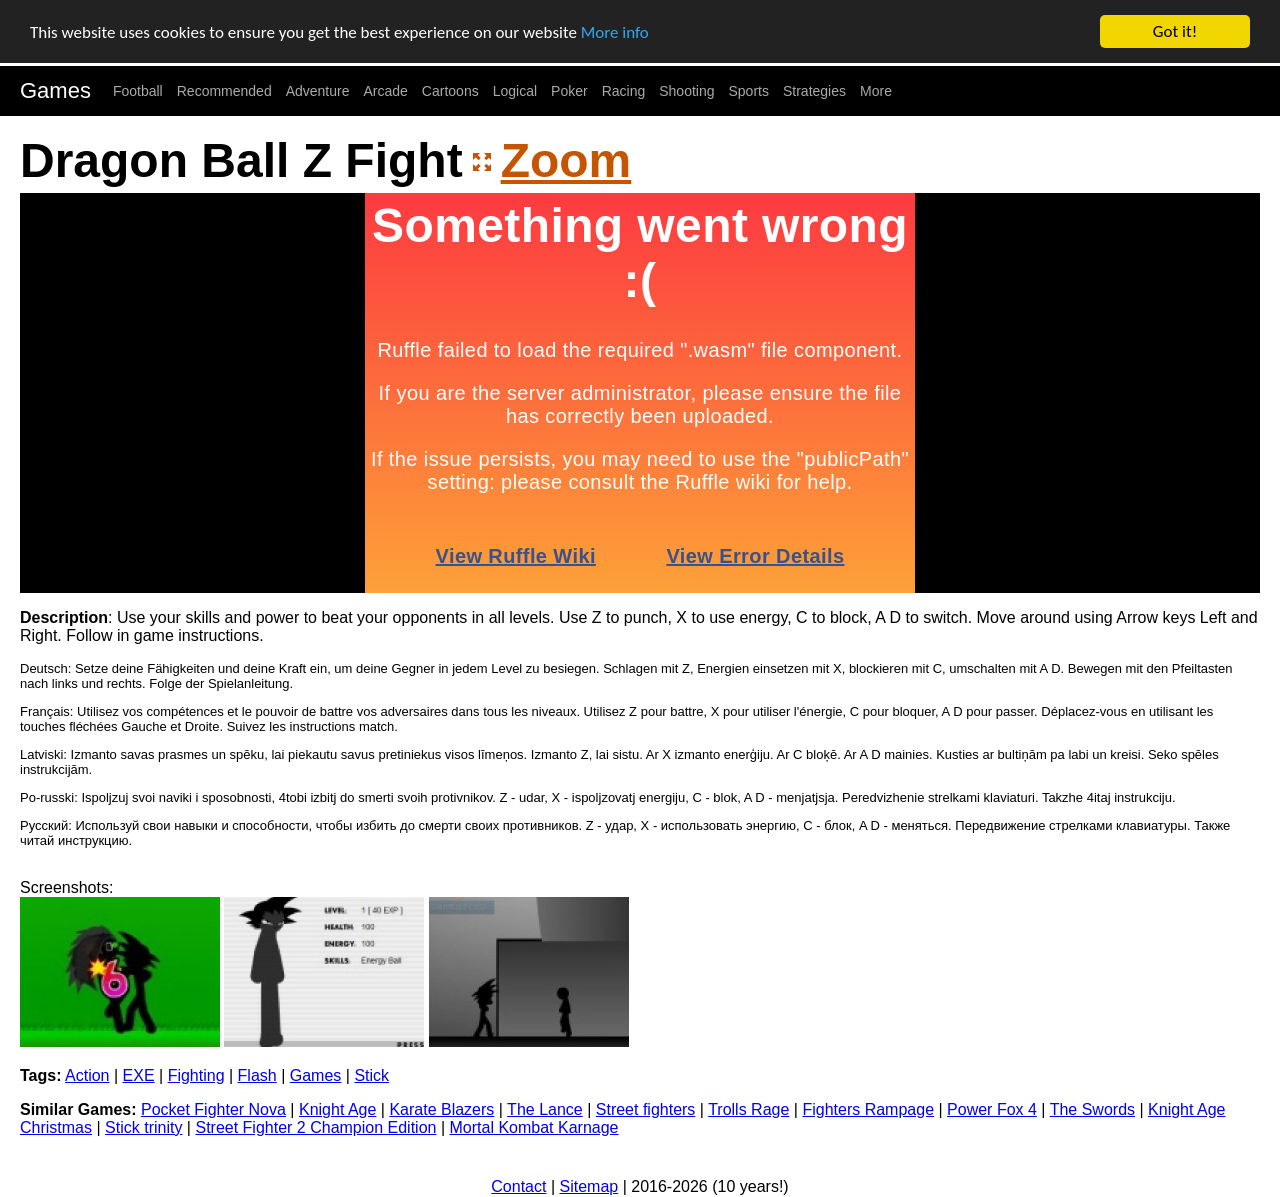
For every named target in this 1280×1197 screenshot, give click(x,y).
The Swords (1092, 1109)
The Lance (545, 1109)
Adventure (318, 91)
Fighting (196, 1075)
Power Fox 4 (992, 1109)
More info (615, 32)
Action (87, 1075)
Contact (518, 1186)
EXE (139, 1075)
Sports (749, 91)
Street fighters (646, 1109)
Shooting (686, 91)
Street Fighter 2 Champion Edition (315, 1127)
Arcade (386, 91)
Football (138, 91)
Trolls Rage (748, 1109)
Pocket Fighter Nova (213, 1109)
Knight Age (337, 1109)
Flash (257, 1075)
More (876, 91)
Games (55, 90)
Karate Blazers (441, 1109)
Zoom (566, 160)
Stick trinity (143, 1127)
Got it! (1175, 31)
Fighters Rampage (868, 1109)
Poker (569, 91)
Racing (624, 91)
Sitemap (589, 1186)
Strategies (814, 91)
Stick (371, 1075)
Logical (515, 91)
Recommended (224, 91)
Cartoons (450, 91)
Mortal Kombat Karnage (534, 1127)
